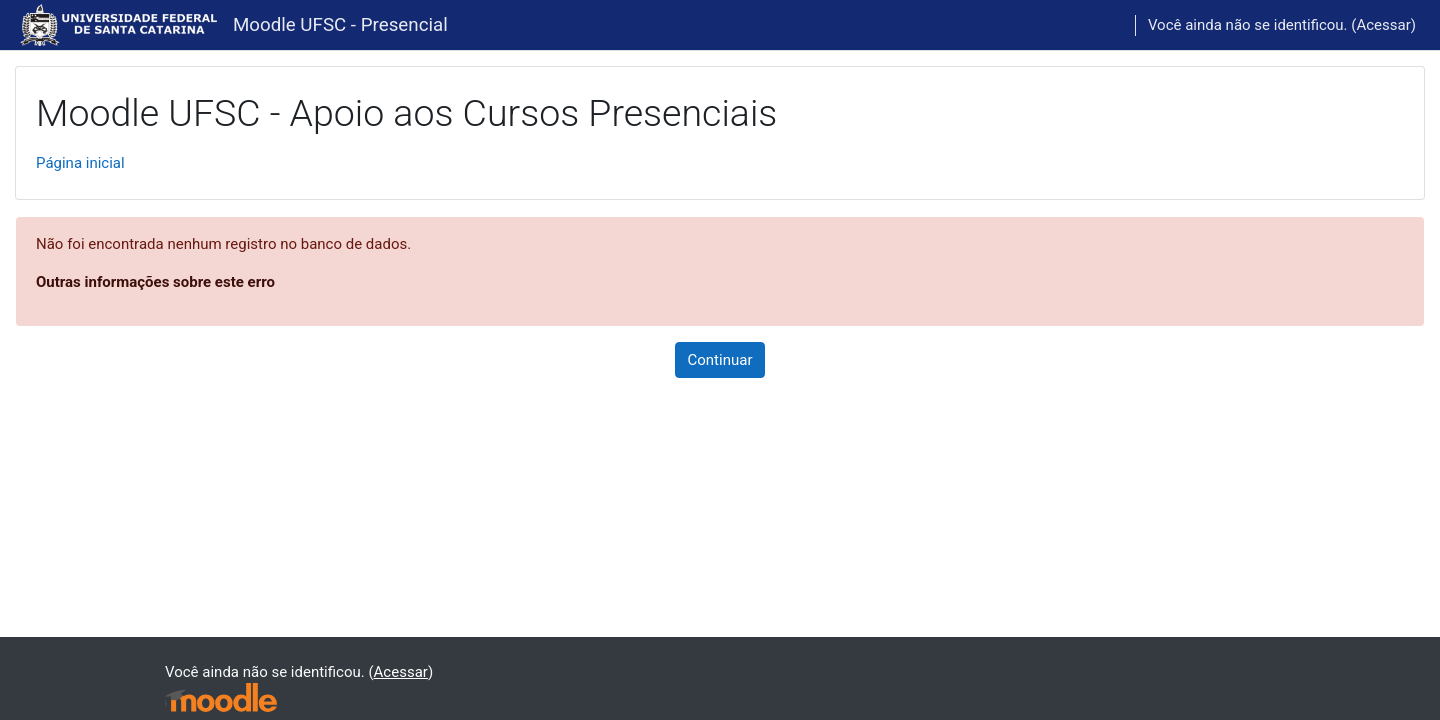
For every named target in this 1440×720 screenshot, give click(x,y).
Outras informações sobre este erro (155, 282)
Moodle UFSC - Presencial (340, 25)
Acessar (1383, 25)
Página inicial (80, 163)
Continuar (720, 360)
